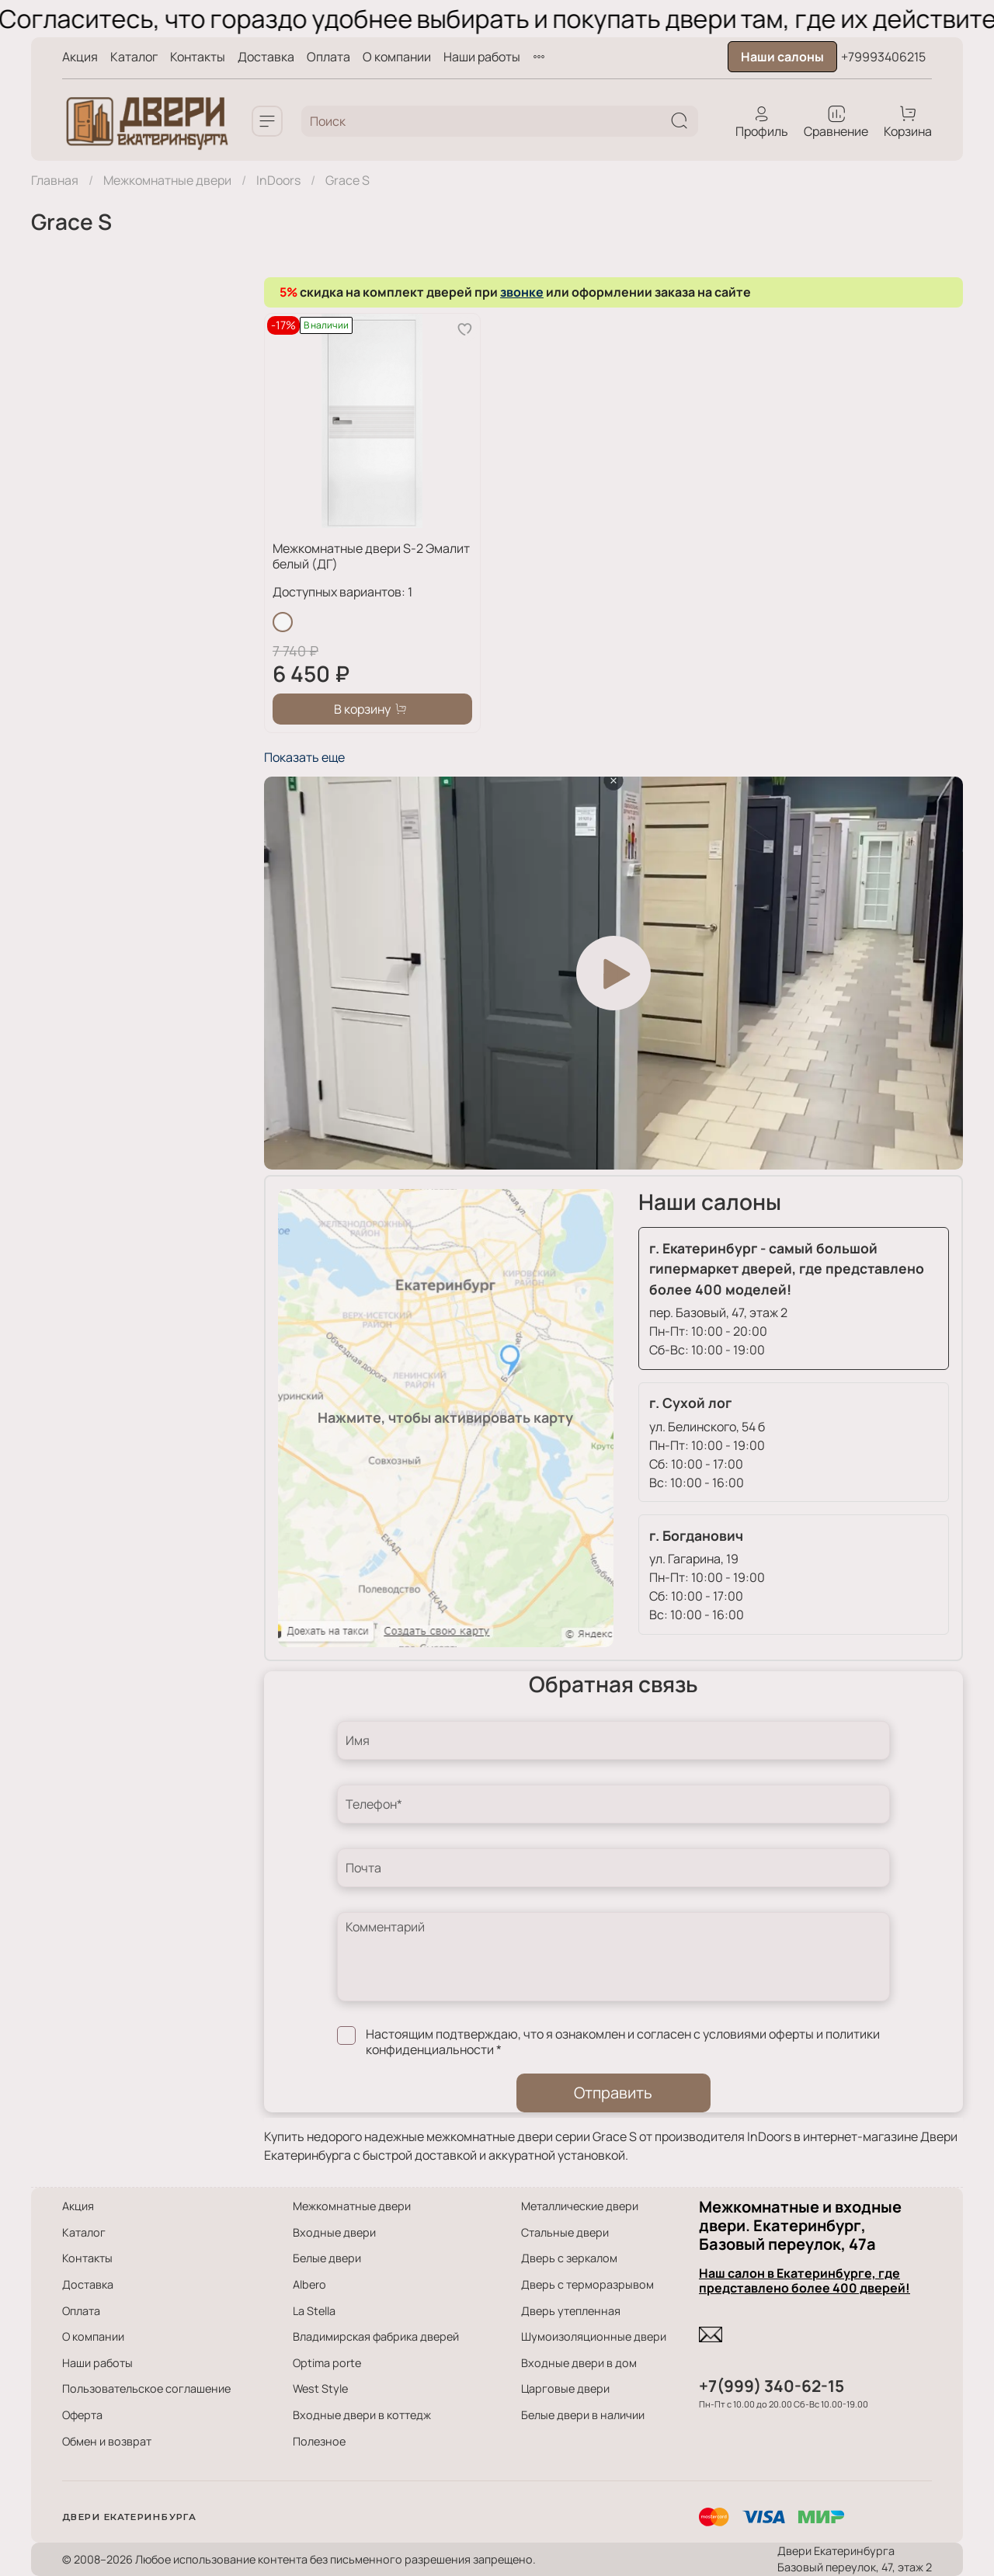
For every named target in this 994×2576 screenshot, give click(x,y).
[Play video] (613, 973)
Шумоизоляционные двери (593, 2336)
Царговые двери (565, 2388)
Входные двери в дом (579, 2362)
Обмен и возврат (106, 2441)
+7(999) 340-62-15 (771, 2386)
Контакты (197, 56)
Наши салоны (782, 56)
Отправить (613, 2092)
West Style (320, 2388)
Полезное (319, 2441)
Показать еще (304, 757)
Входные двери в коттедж (362, 2414)
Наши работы (481, 56)
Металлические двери (579, 2206)
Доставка (266, 56)
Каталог (134, 56)
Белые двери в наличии (583, 2414)
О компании (397, 56)
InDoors (278, 180)
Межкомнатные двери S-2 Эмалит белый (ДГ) (371, 556)
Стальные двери (565, 2232)
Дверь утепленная (570, 2310)
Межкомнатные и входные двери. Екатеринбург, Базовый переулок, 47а (800, 2225)
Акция (80, 56)
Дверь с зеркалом (569, 2258)
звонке (522, 292)
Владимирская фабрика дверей (376, 2336)
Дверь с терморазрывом (587, 2284)
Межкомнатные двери (167, 180)
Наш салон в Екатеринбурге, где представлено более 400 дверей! (804, 2280)
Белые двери (327, 2258)
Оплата (328, 56)
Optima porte (327, 2362)
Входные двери (334, 2232)
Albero (309, 2284)
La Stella (314, 2310)
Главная (54, 180)
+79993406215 (883, 56)
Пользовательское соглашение (146, 2388)
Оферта (82, 2414)
